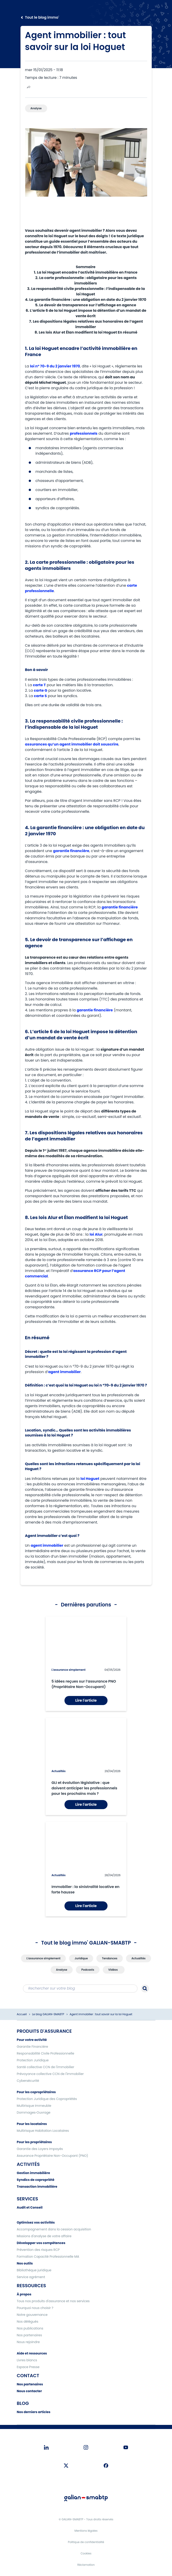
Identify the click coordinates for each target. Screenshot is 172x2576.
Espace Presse (28, 2367)
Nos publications (30, 2328)
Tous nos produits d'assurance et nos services (53, 2301)
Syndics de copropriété (35, 2179)
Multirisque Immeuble (34, 2105)
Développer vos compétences (41, 2242)
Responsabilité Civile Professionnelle (45, 2053)
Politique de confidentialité (86, 2542)
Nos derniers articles (34, 2412)
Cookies (86, 2553)
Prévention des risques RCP (38, 2249)
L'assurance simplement (68, 1670)
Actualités (58, 1771)
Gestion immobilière (33, 2173)
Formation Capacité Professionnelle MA (48, 2256)
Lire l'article (86, 1700)
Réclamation (86, 2565)
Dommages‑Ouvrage (34, 2112)
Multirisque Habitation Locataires (43, 2130)
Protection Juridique (33, 2060)
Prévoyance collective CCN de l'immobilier (50, 2073)
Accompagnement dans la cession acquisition (54, 2229)
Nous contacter (29, 2391)
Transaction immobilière (37, 2186)
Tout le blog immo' (42, 17)
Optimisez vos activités (36, 2222)
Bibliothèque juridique (34, 2270)
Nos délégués (28, 2321)
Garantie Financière (32, 2046)
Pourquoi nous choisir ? (35, 2307)
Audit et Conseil (30, 2207)
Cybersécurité (28, 2080)
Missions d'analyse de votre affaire (44, 2236)
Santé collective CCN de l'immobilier (45, 2067)
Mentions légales (86, 2531)
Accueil (22, 2014)
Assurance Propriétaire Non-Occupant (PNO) (52, 2155)
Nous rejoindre (28, 2342)
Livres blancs (27, 2360)
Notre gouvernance (32, 2314)
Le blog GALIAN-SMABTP (48, 2014)
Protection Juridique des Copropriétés (47, 2098)
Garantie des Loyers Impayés (40, 2148)
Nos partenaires (29, 2335)
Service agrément (31, 2277)
